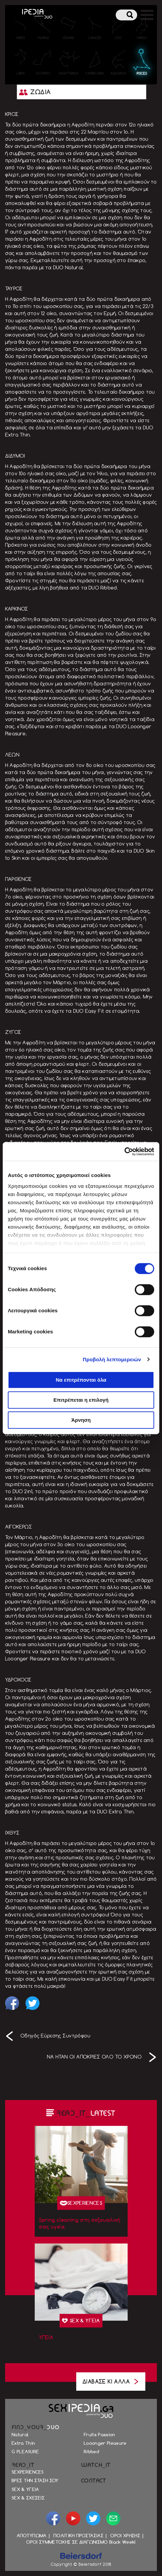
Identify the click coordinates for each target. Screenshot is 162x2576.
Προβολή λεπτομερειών (112, 1359)
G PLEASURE (25, 2452)
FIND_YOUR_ (36, 2427)
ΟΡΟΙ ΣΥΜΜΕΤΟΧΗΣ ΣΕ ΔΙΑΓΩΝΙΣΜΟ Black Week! (80, 2542)
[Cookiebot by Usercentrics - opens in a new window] (124, 1151)
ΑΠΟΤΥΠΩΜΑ (32, 2535)
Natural (20, 2435)
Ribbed (91, 2452)
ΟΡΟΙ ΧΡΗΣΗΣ (125, 2535)
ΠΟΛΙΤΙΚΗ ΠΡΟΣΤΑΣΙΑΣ (78, 2535)
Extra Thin (23, 2443)
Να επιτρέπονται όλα (81, 1380)
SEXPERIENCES (28, 2472)
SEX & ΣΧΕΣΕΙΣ (28, 2498)
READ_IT (23, 2465)
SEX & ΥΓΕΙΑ (25, 2489)
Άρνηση (81, 1420)
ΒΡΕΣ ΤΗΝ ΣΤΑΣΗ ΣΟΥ (35, 2480)
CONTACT (94, 2481)
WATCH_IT (96, 2465)
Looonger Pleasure (105, 2443)
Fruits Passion (99, 2435)
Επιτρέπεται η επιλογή (81, 1400)
